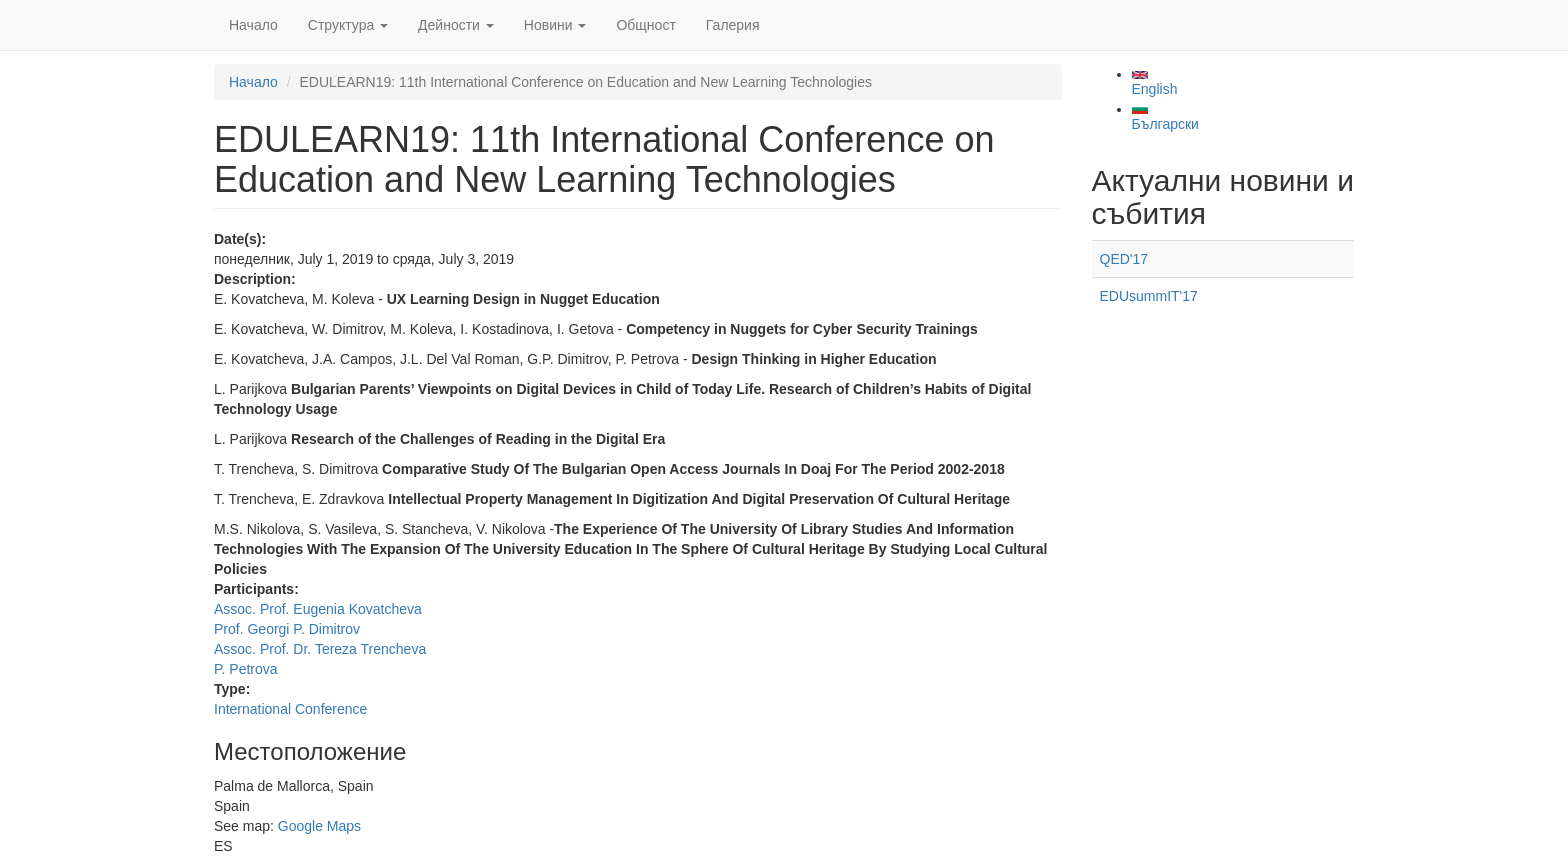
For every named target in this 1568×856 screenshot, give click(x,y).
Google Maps (319, 826)
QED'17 (1124, 259)
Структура (348, 25)
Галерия (733, 25)
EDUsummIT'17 (1149, 296)
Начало (253, 25)
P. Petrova (246, 669)
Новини (555, 25)
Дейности (456, 25)
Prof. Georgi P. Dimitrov (287, 629)
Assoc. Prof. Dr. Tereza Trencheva (320, 649)
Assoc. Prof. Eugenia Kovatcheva (318, 609)
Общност (645, 25)
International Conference (290, 709)
